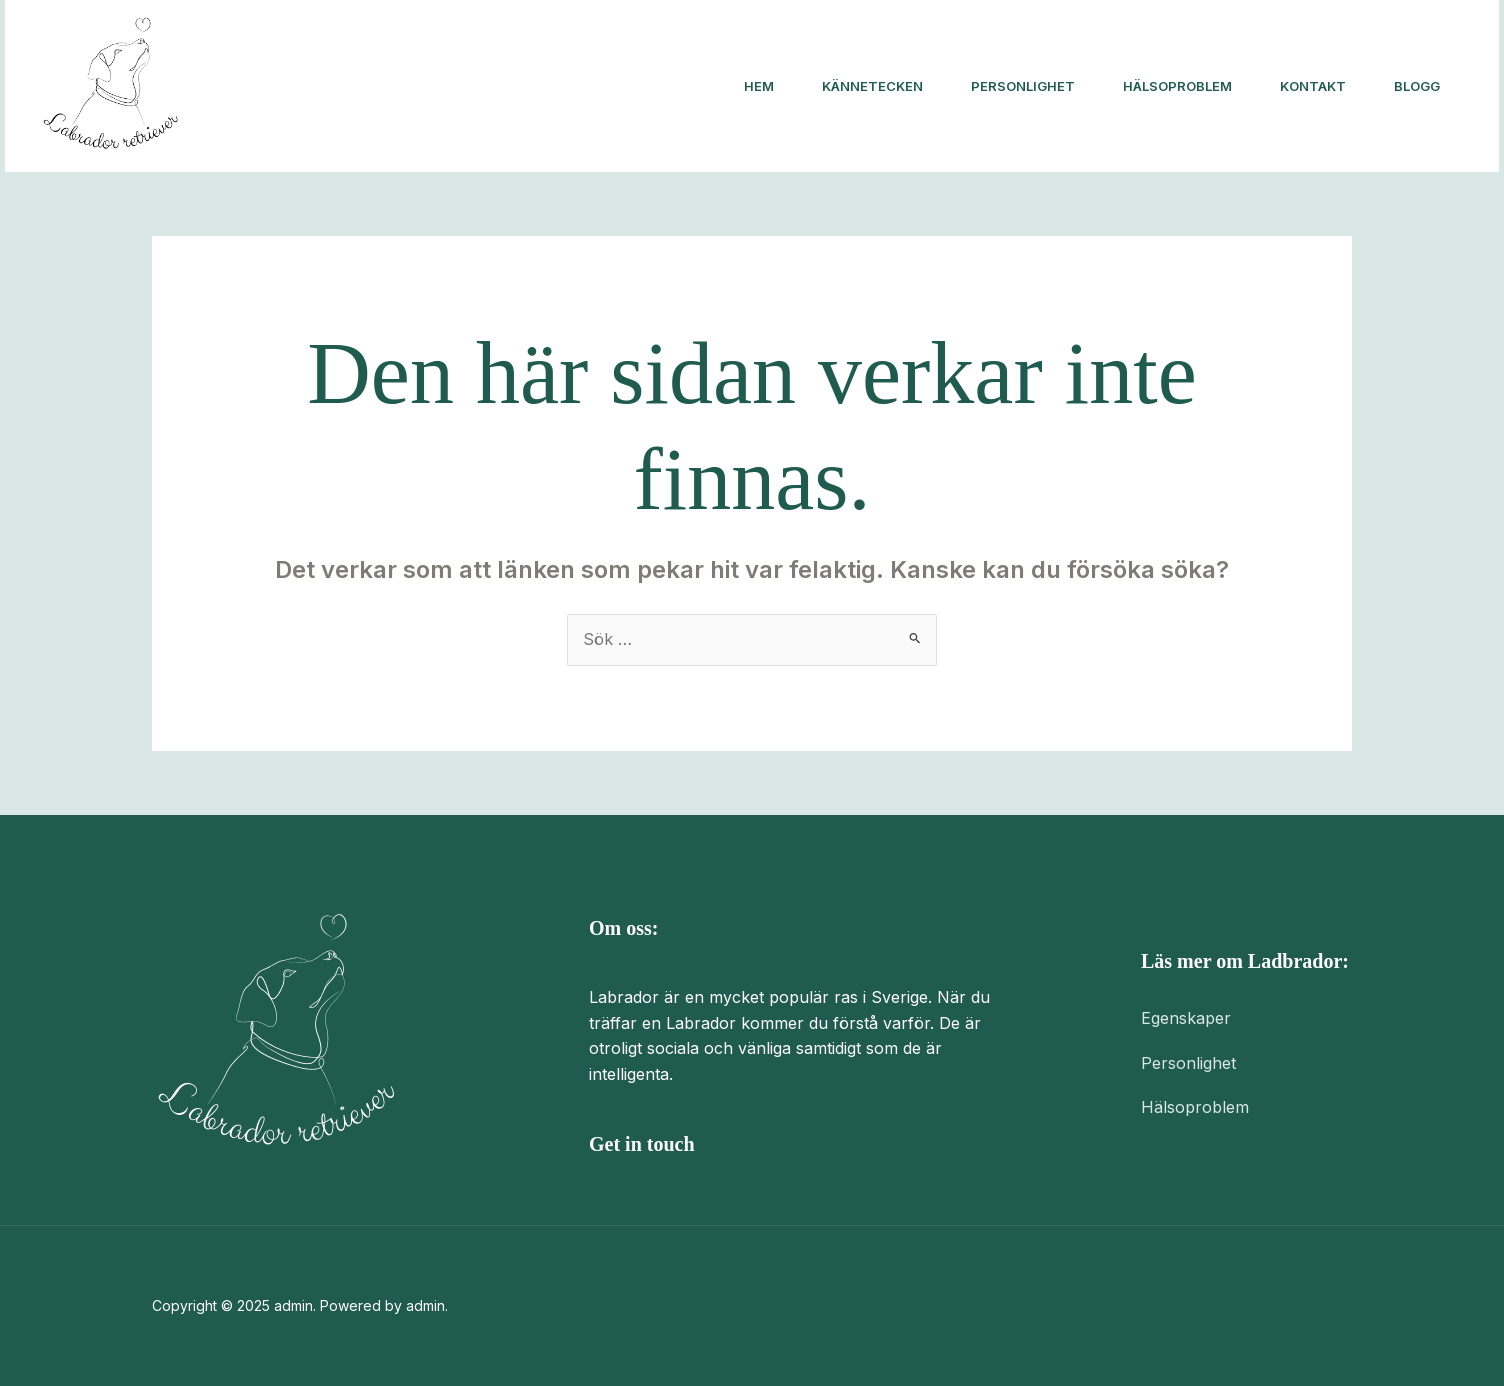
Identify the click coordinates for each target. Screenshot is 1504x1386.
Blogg (1417, 86)
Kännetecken (872, 86)
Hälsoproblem (1177, 86)
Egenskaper (1186, 1018)
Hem (759, 86)
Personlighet (1023, 86)
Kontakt (1313, 86)
